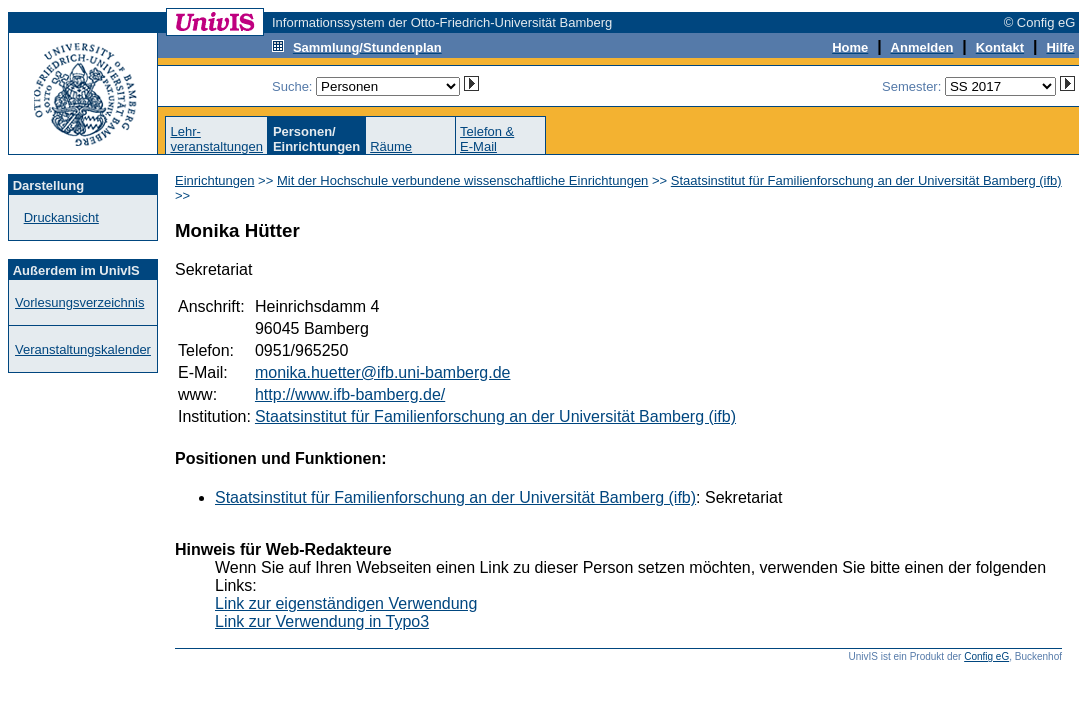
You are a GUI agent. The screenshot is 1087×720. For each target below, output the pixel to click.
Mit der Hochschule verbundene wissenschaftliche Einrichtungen (462, 180)
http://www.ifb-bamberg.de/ (350, 394)
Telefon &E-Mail (487, 139)
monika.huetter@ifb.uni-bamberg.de (383, 372)
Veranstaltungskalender (83, 349)
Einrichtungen (215, 180)
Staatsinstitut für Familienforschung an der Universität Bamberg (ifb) (866, 180)
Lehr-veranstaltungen (216, 139)
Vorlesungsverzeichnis (79, 302)
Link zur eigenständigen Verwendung (346, 603)
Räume (391, 146)
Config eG (986, 656)
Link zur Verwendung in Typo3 (322, 621)
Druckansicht (61, 217)
